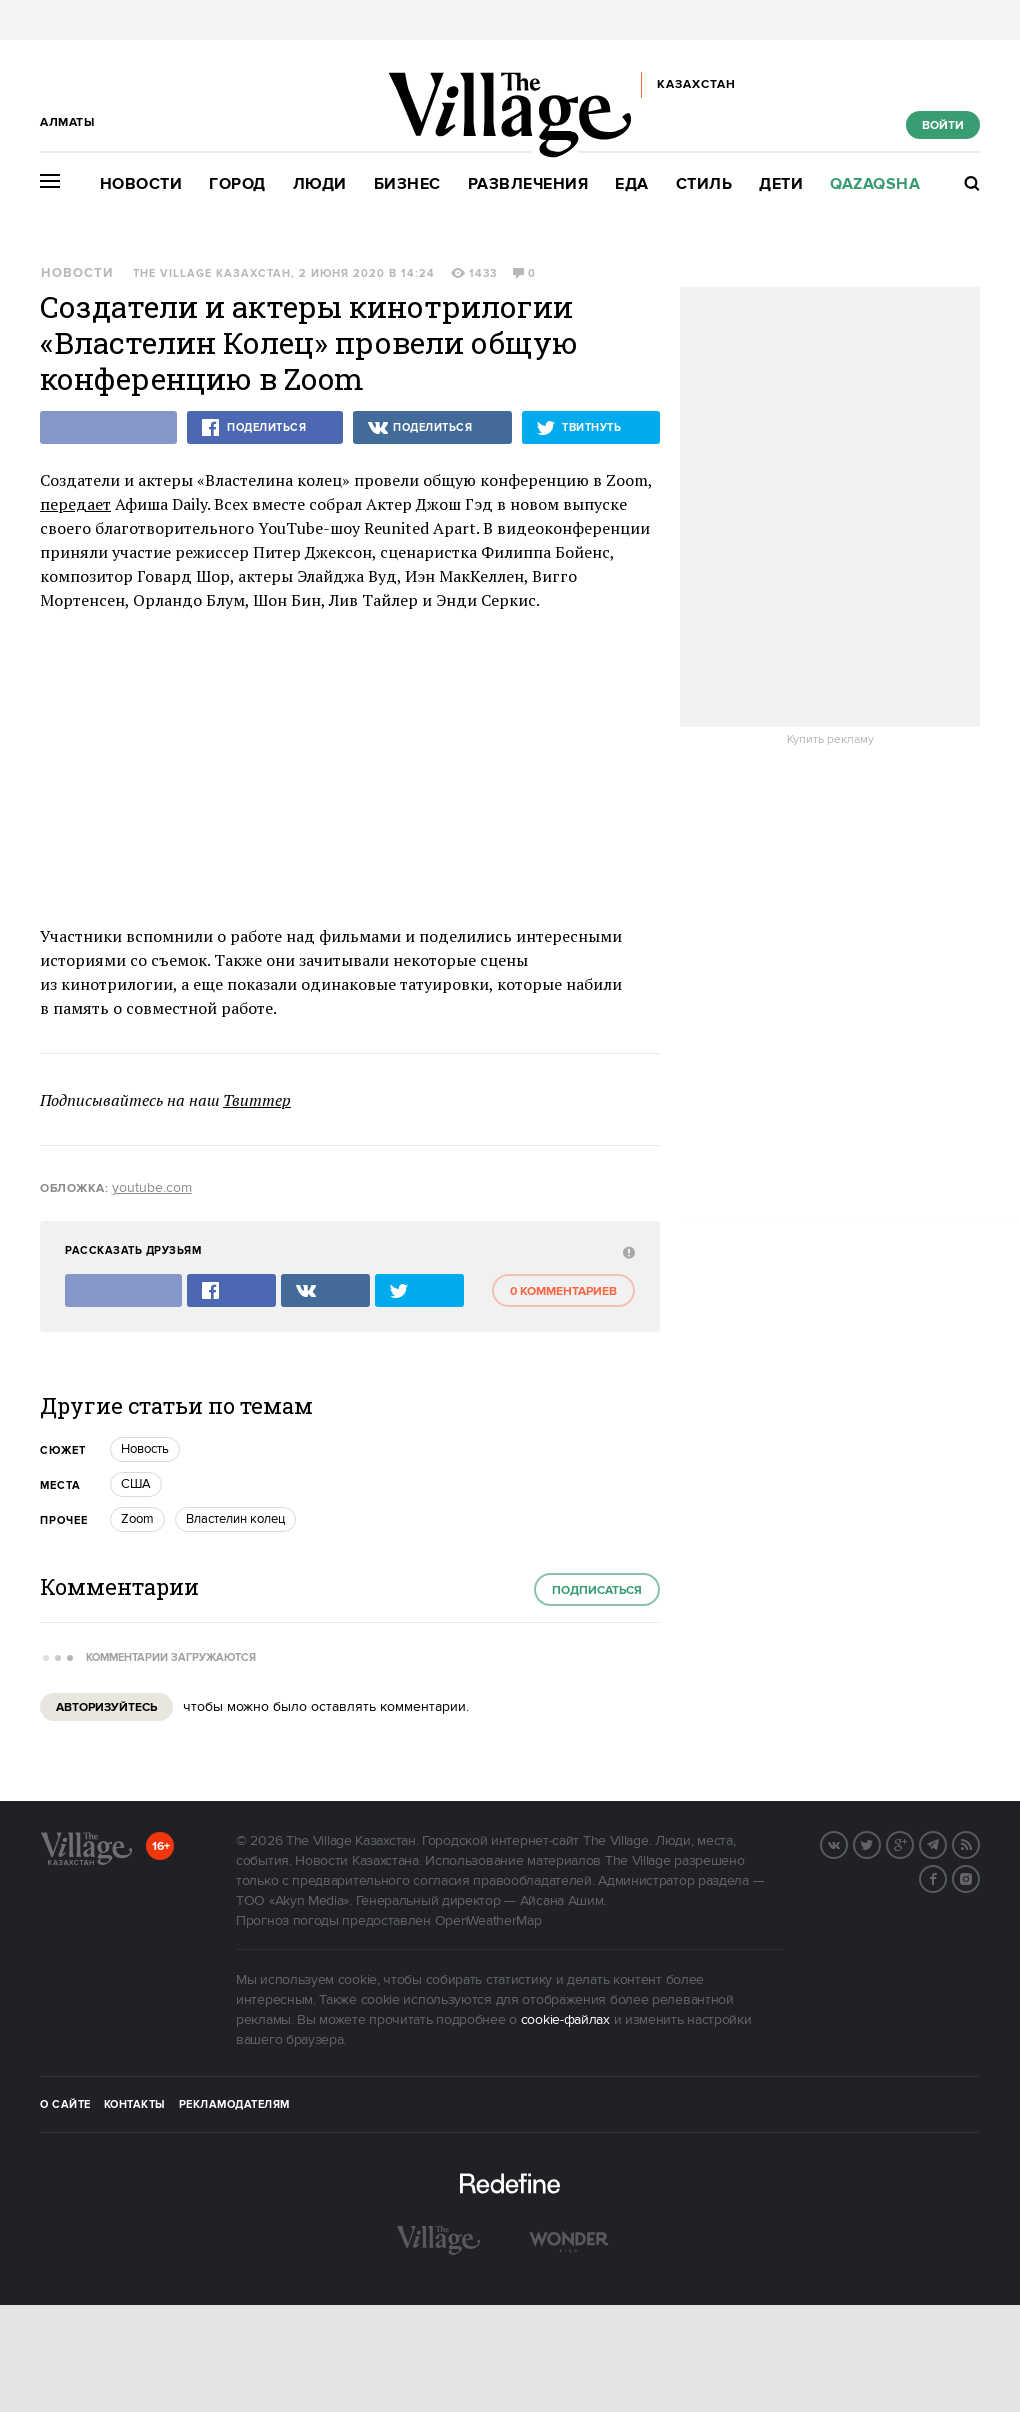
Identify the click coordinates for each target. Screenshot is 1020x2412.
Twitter (880, 1843)
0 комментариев (563, 1291)
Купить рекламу (830, 740)
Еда (632, 184)
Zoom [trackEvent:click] (137, 1519)
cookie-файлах (565, 2020)
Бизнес (407, 184)
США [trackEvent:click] (136, 1484)
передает (75, 504)
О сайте (65, 2105)
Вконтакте (847, 1843)
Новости (141, 184)
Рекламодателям (234, 2105)
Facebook (946, 1877)
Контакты (135, 2105)
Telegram (946, 1843)
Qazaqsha (875, 184)
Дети (781, 184)
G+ (913, 1843)
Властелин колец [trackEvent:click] (235, 1519)
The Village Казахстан (212, 274)
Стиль (704, 184)
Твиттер (257, 1100)
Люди (320, 184)
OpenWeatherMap (488, 1921)
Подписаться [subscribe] (597, 1590)
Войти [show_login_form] (943, 125)
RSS (979, 1843)
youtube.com (152, 1188)
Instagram (979, 1877)
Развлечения (528, 184)
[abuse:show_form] (626, 1251)
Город (237, 184)
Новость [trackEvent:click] (145, 1449)
